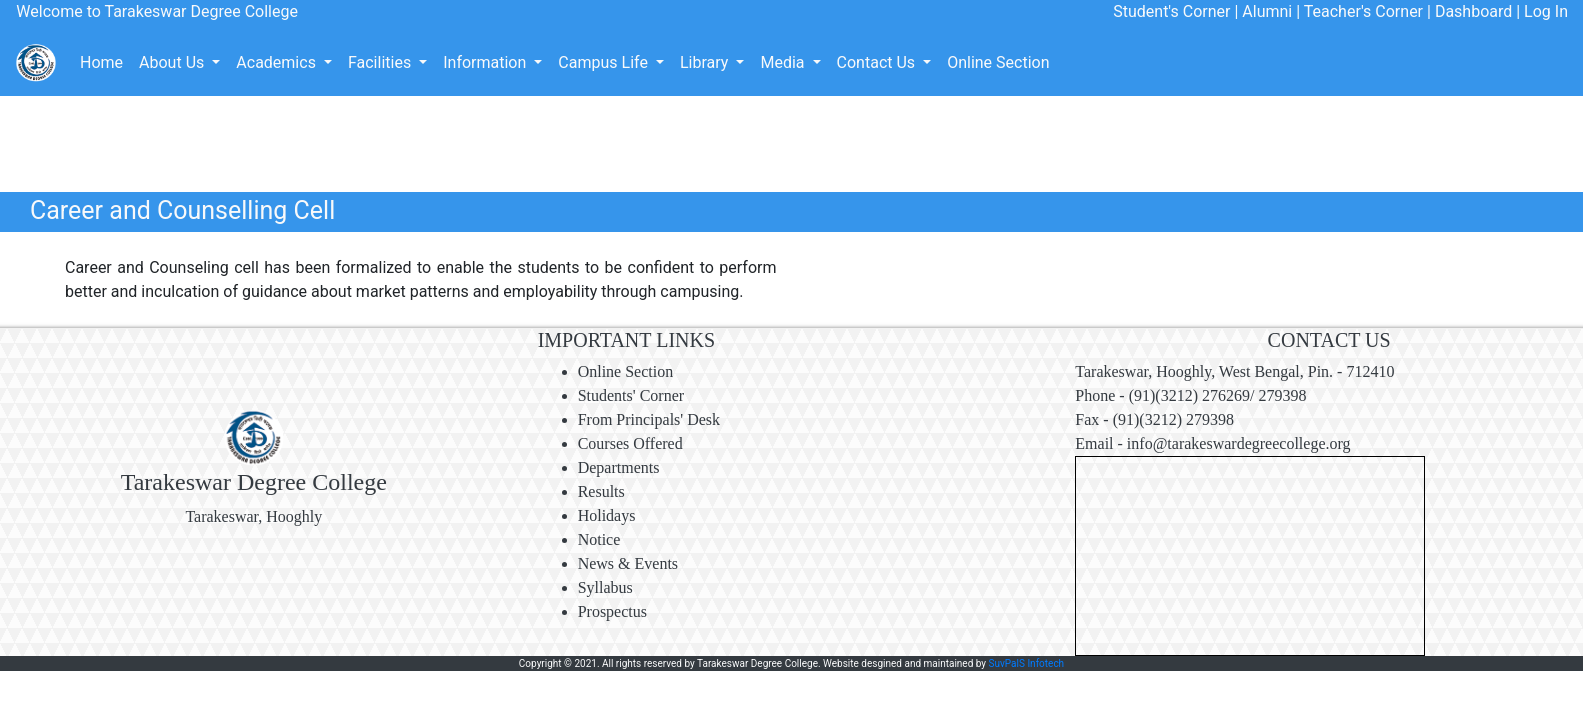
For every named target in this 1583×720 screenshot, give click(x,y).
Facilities (381, 62)
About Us (173, 62)
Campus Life (605, 62)
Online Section (998, 62)
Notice (599, 539)
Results (601, 491)
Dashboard (1473, 11)
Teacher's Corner (1363, 11)
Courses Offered (630, 443)
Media (784, 62)
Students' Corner (631, 395)
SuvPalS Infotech (1027, 663)
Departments (619, 467)
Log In (1544, 11)
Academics (278, 62)
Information (486, 62)
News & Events (628, 563)
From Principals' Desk (649, 419)
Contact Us (878, 62)
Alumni (1267, 11)
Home (101, 62)
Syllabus (605, 587)
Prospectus (612, 611)
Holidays (607, 515)
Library (706, 62)
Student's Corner (1171, 11)
